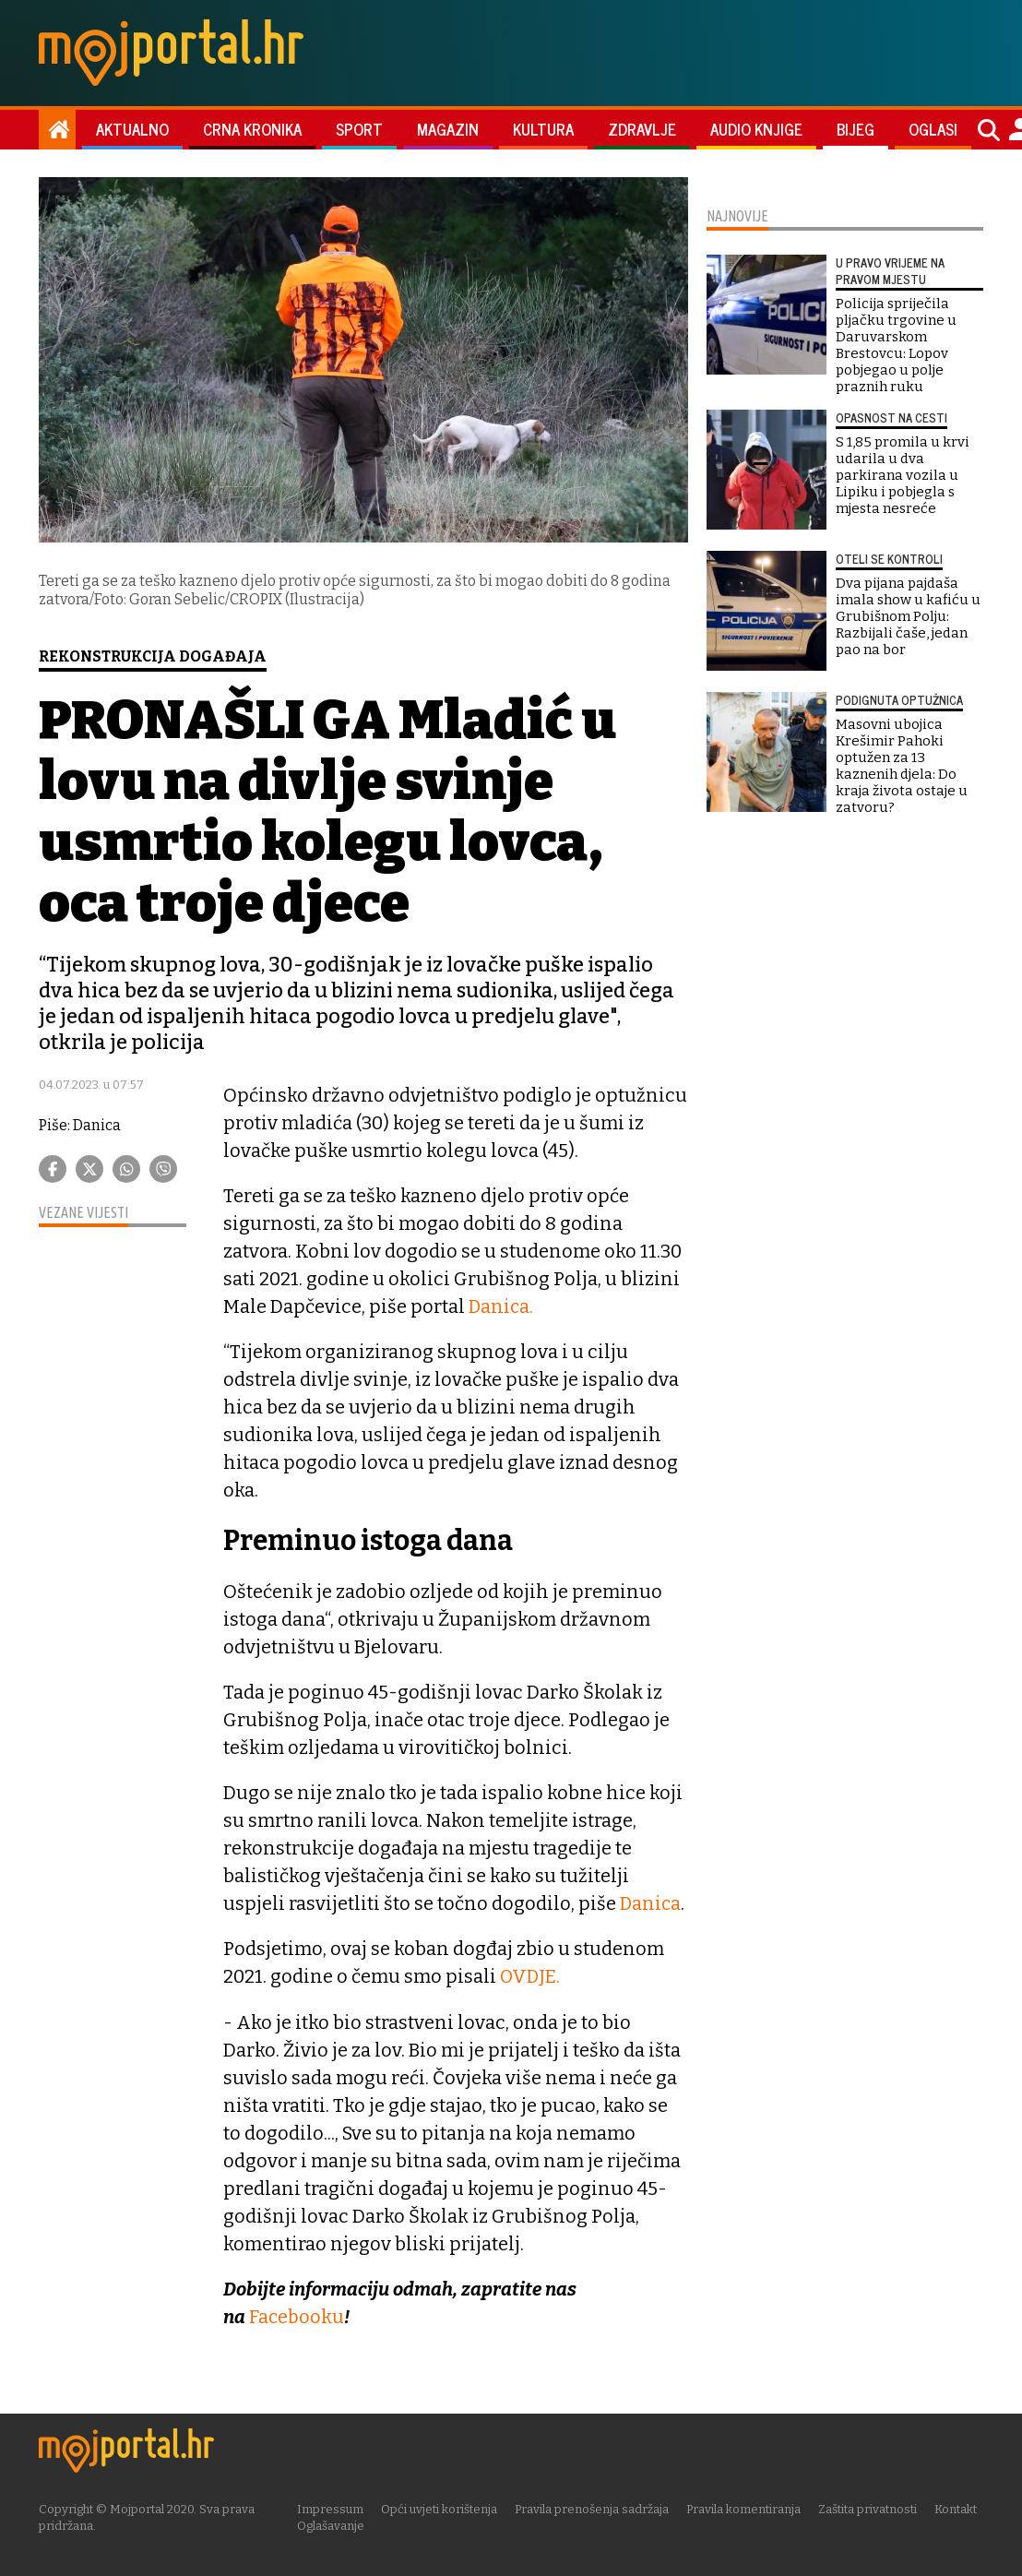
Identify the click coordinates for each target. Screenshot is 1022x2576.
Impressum (334, 2508)
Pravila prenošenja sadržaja (595, 2508)
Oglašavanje (334, 2525)
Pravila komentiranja (747, 2508)
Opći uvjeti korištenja (443, 2508)
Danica (651, 1903)
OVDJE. (530, 1976)
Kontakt (959, 2508)
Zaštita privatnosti (871, 2508)
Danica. (502, 1306)
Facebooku (297, 2316)
